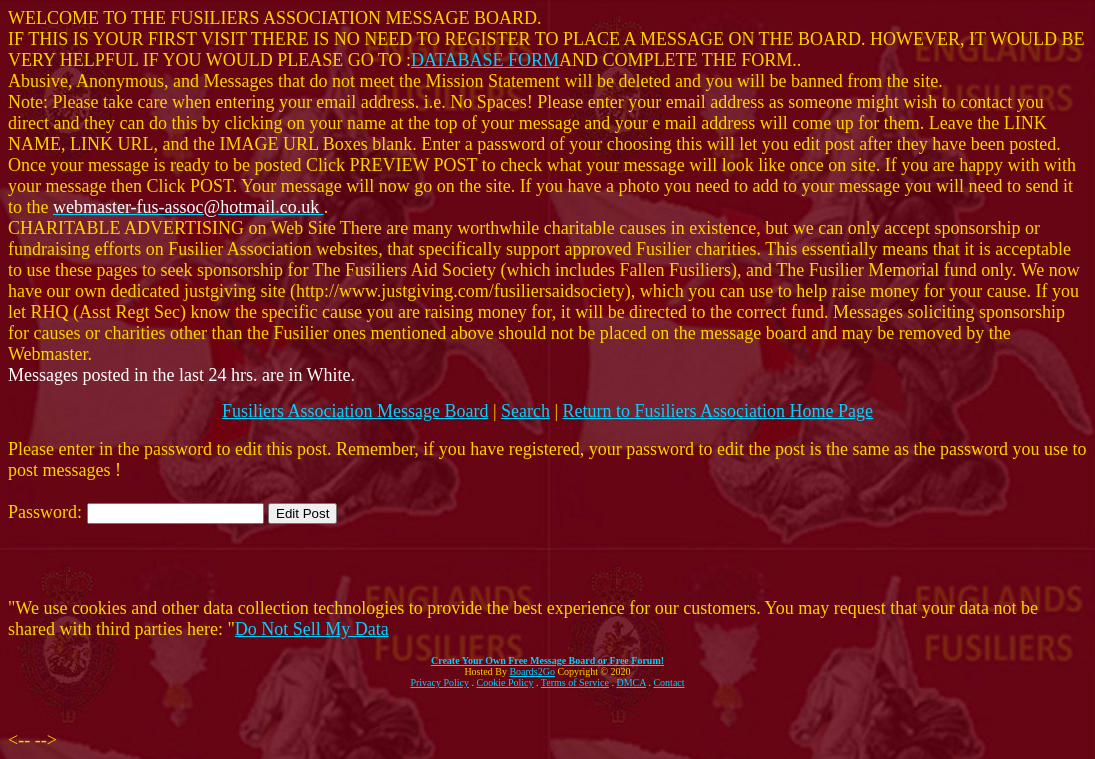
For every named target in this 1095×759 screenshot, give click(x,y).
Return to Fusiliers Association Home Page (718, 411)
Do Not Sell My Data (312, 629)
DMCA (631, 682)
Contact (668, 682)
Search (525, 411)
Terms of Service (575, 682)
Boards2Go (532, 671)
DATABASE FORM (485, 60)
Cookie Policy (505, 682)
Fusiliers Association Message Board (355, 411)
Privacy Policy (439, 682)
